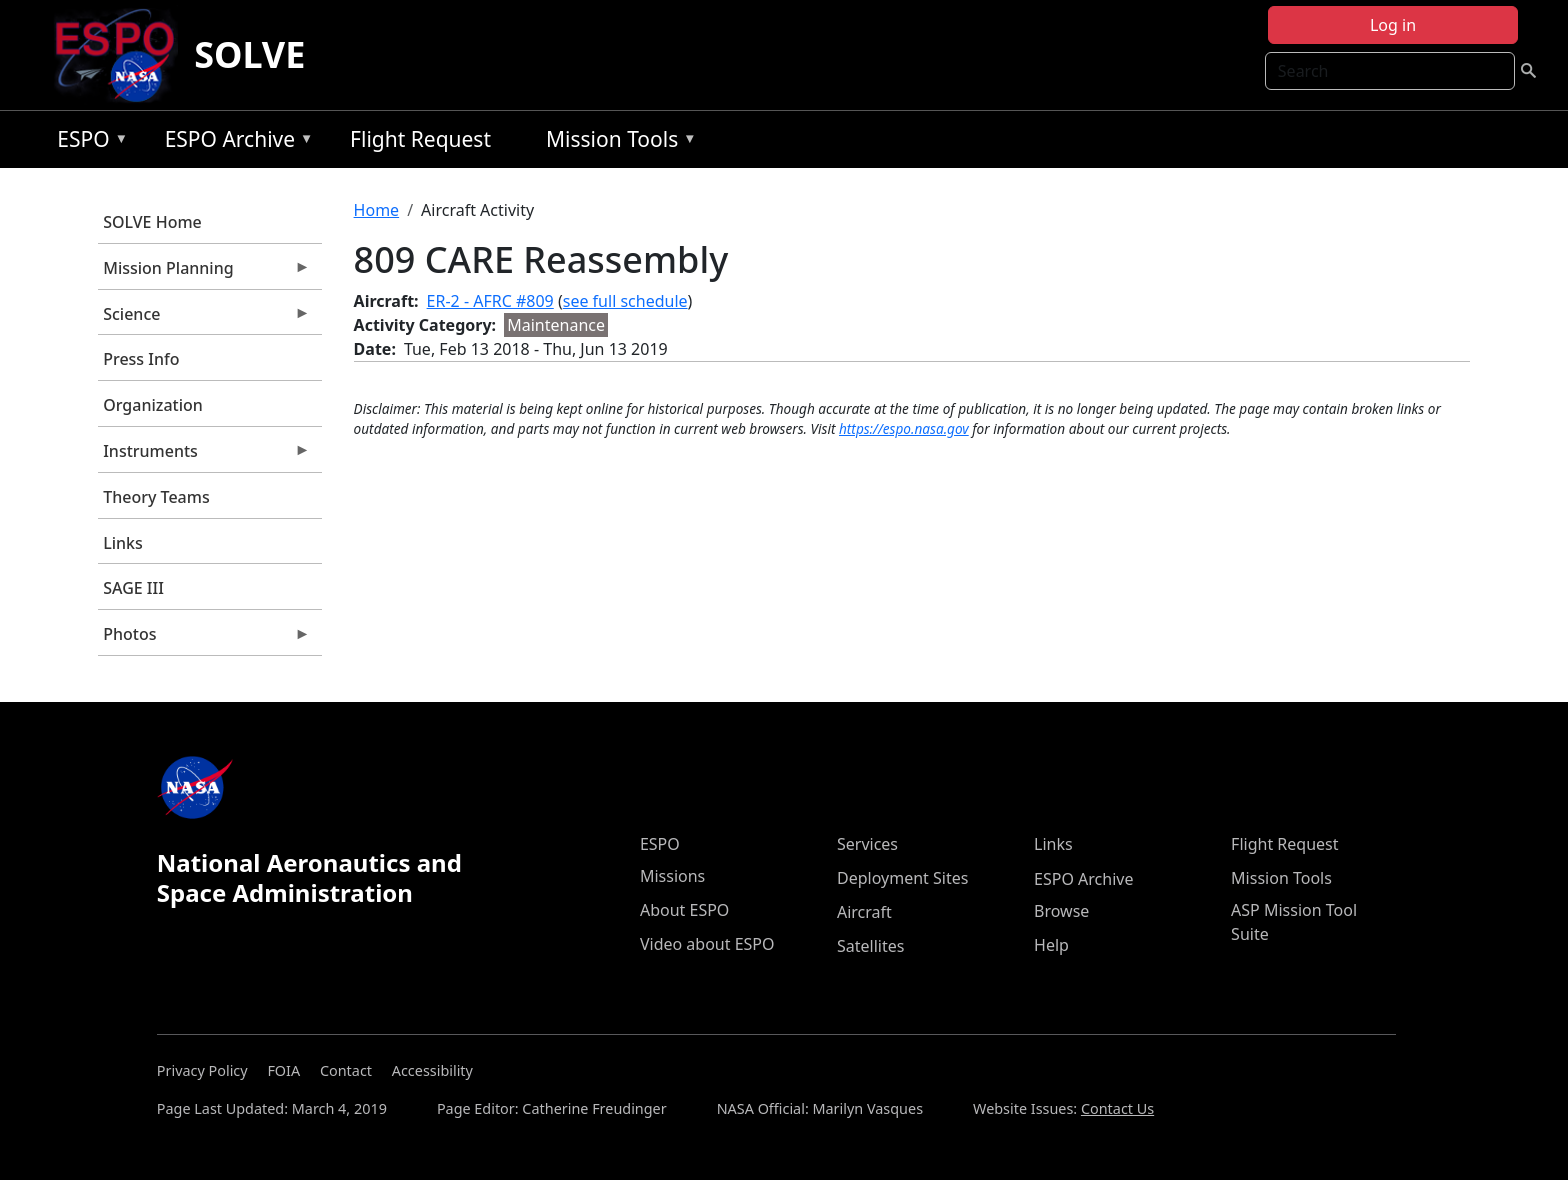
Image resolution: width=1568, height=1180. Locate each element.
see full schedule (625, 301)
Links (123, 543)
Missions (672, 876)
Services (867, 844)
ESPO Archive (234, 142)
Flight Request (420, 139)
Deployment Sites (902, 878)
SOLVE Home (152, 222)
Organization (153, 405)
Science (204, 319)
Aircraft (864, 912)
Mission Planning (204, 273)
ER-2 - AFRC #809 (490, 301)
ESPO (87, 142)
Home (377, 210)
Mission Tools (616, 142)
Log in (1393, 25)
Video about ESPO (707, 944)
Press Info (141, 359)
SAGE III (133, 588)
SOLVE (249, 54)
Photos (204, 639)
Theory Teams (156, 497)
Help (1051, 945)
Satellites (870, 946)
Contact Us (1117, 1108)
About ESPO (684, 910)
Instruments (204, 456)
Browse (1061, 911)
